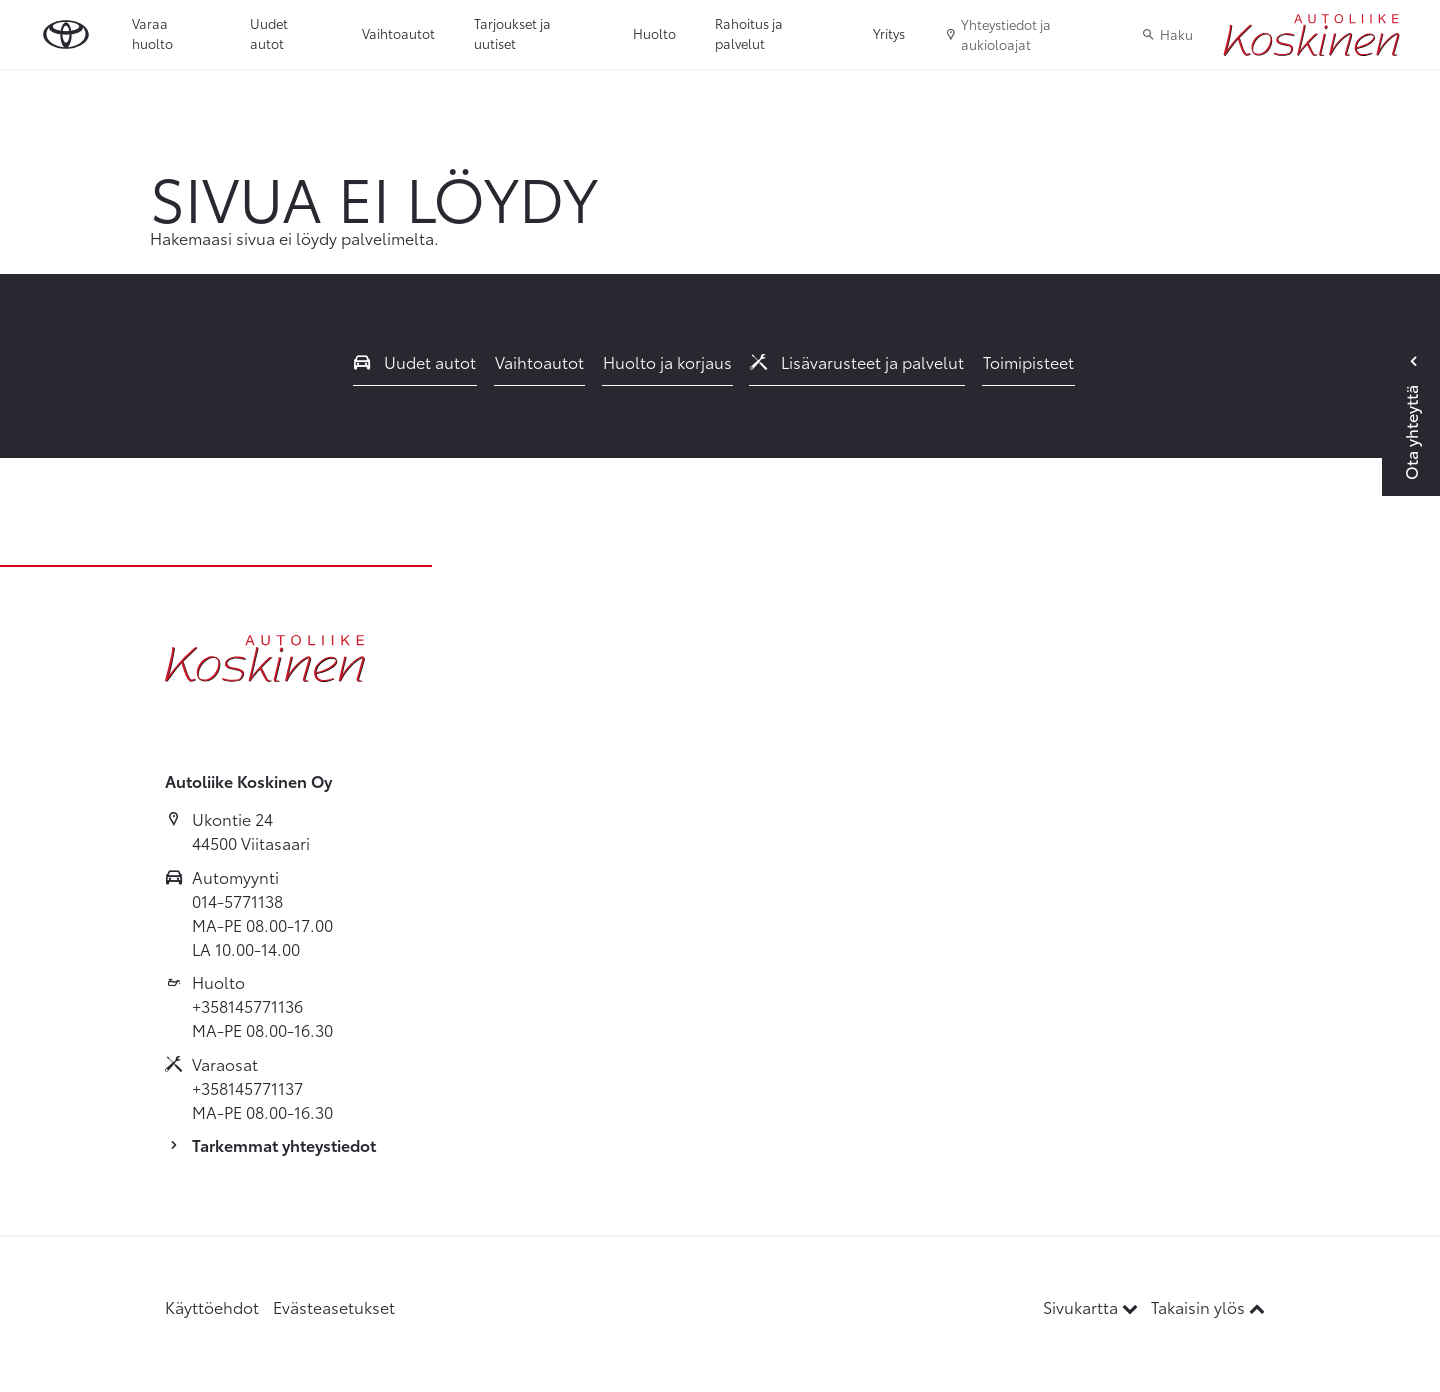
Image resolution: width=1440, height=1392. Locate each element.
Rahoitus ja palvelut (749, 33)
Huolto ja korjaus (667, 361)
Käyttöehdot (212, 1306)
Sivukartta (1092, 1306)
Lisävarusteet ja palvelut (857, 361)
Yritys (889, 33)
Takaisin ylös (1208, 1306)
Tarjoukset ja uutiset (512, 33)
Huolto (654, 33)
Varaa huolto (152, 33)
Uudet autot (269, 33)
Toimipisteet (1028, 361)
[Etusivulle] (1311, 35)
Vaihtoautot (398, 33)
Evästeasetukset (334, 1306)
